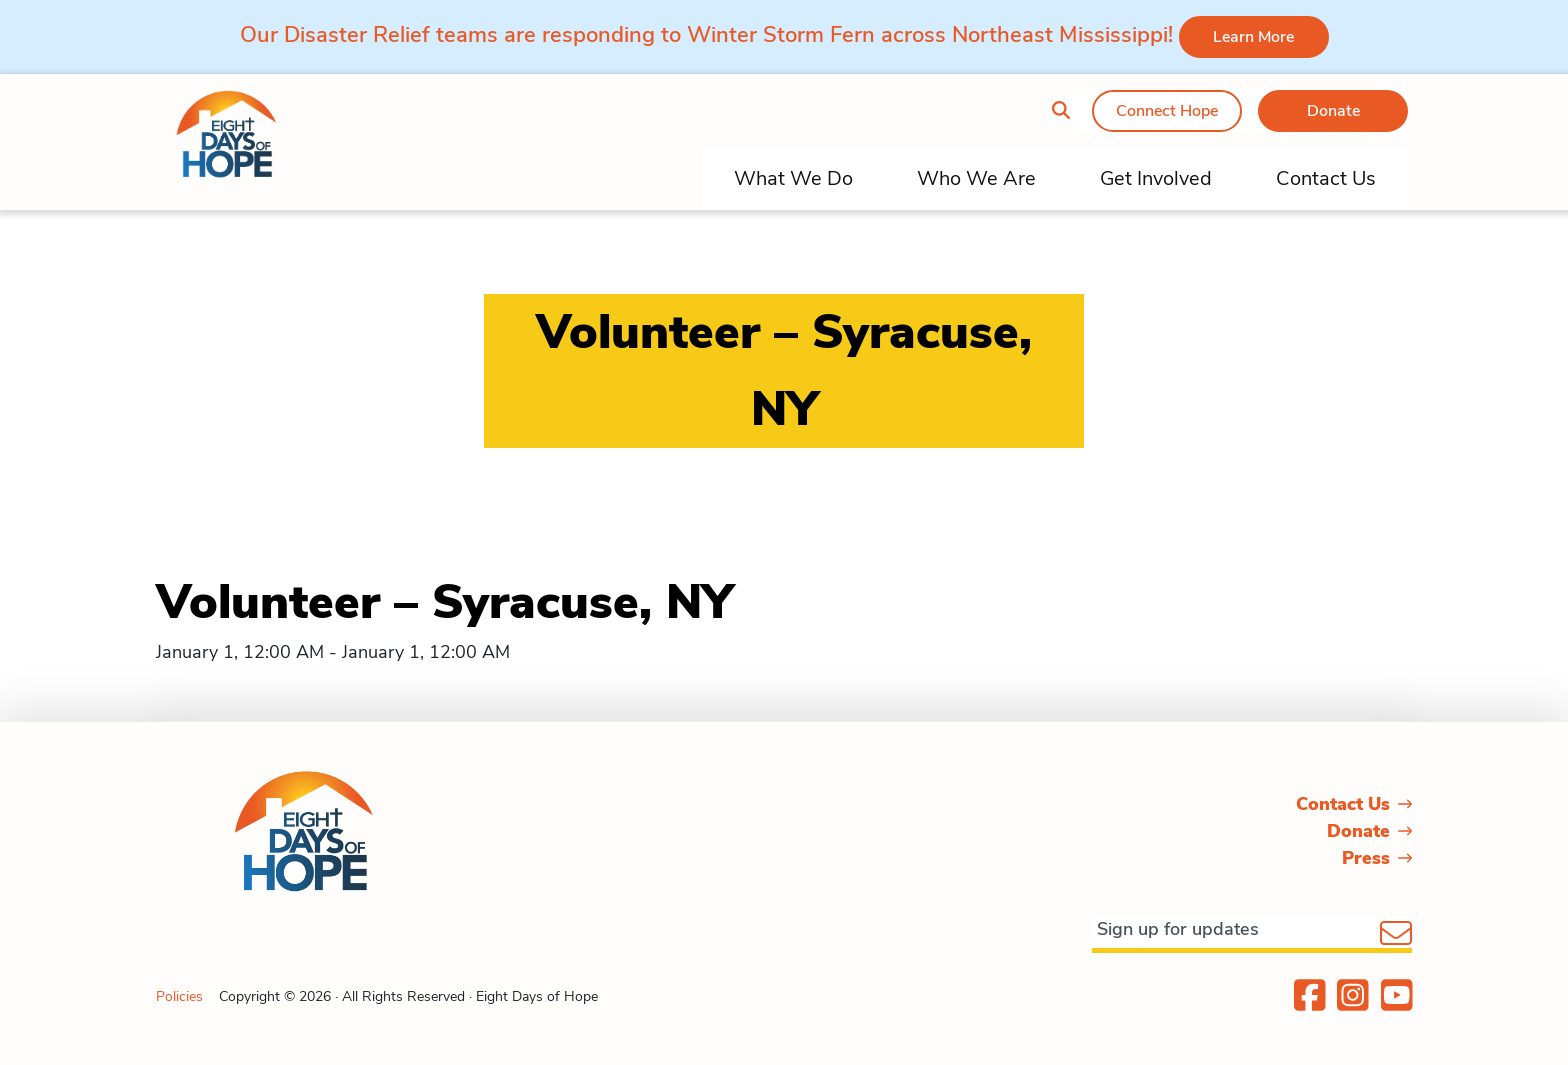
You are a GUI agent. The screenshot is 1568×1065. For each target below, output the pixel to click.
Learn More (1253, 37)
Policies (179, 996)
